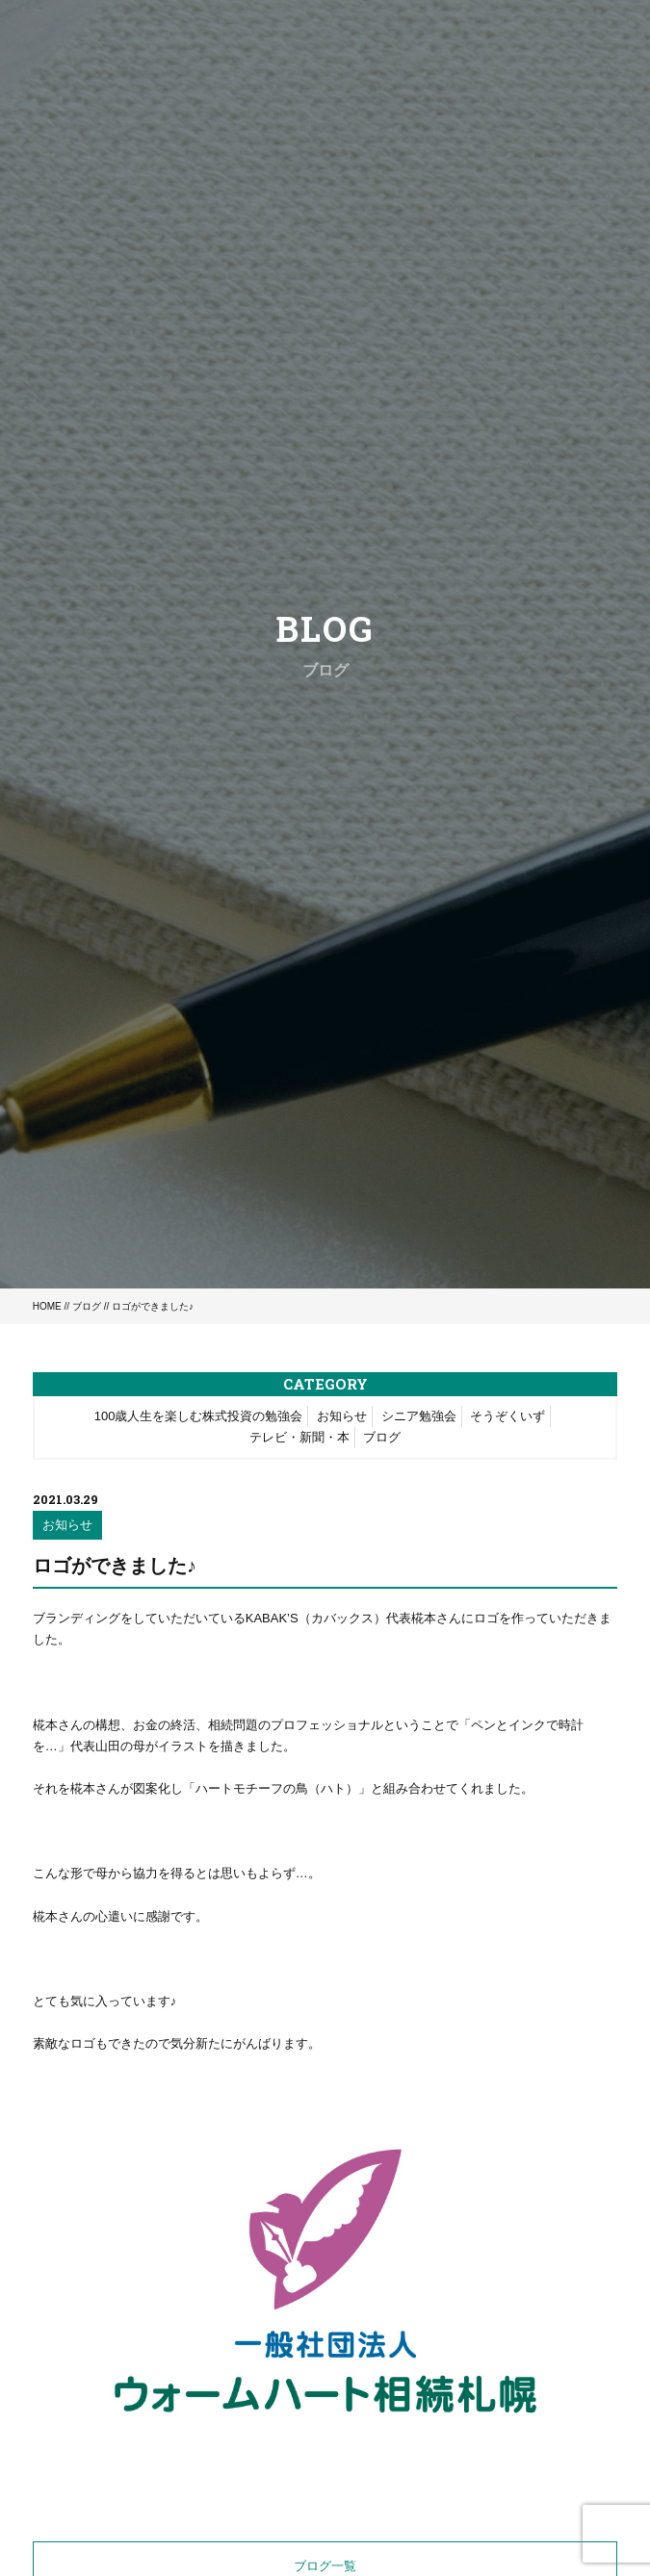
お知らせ (342, 1416)
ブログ (86, 1306)
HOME (47, 1306)
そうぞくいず (507, 1416)
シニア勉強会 (418, 1416)
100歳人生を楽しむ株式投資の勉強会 (198, 1416)
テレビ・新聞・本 (299, 1437)
